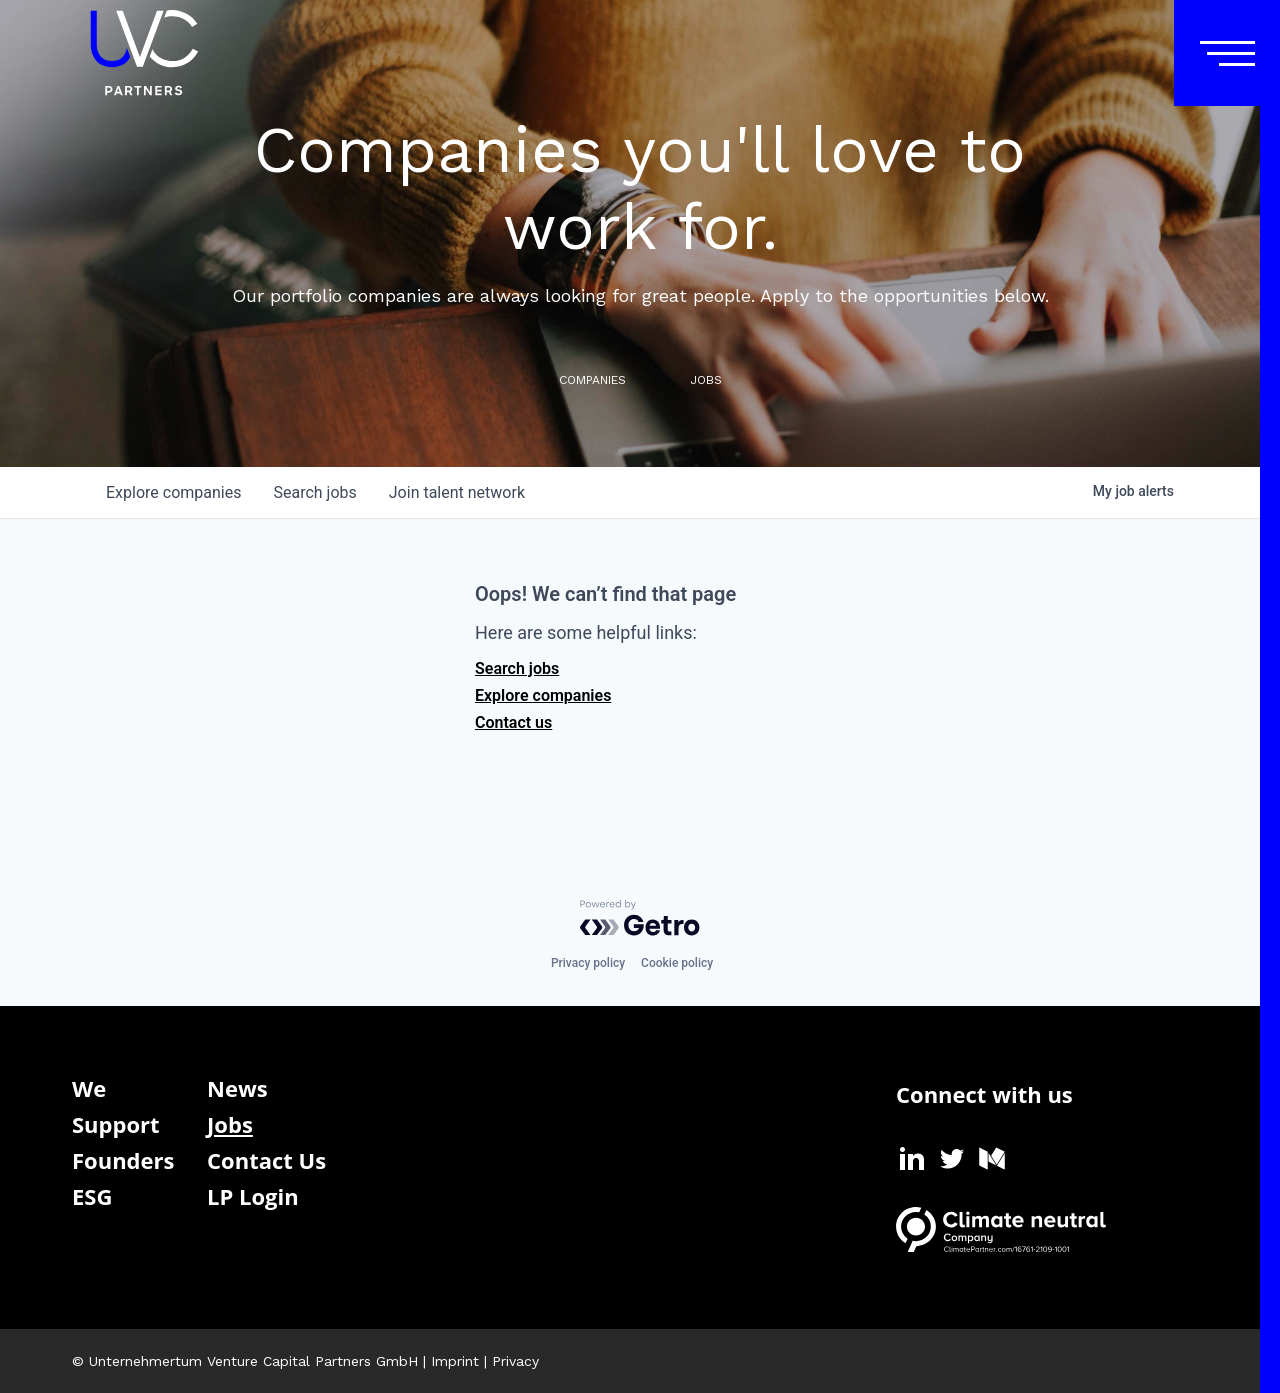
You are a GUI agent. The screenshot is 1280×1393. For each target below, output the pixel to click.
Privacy (515, 1361)
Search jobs (517, 668)
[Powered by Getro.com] (640, 918)
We (89, 1088)
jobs (314, 492)
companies (173, 492)
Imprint (455, 1361)
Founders (123, 1160)
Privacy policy (588, 963)
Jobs (230, 1124)
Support (116, 1124)
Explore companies (543, 695)
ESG (92, 1196)
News (237, 1088)
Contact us (513, 722)
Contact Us (266, 1160)
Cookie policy (677, 963)
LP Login (253, 1196)
